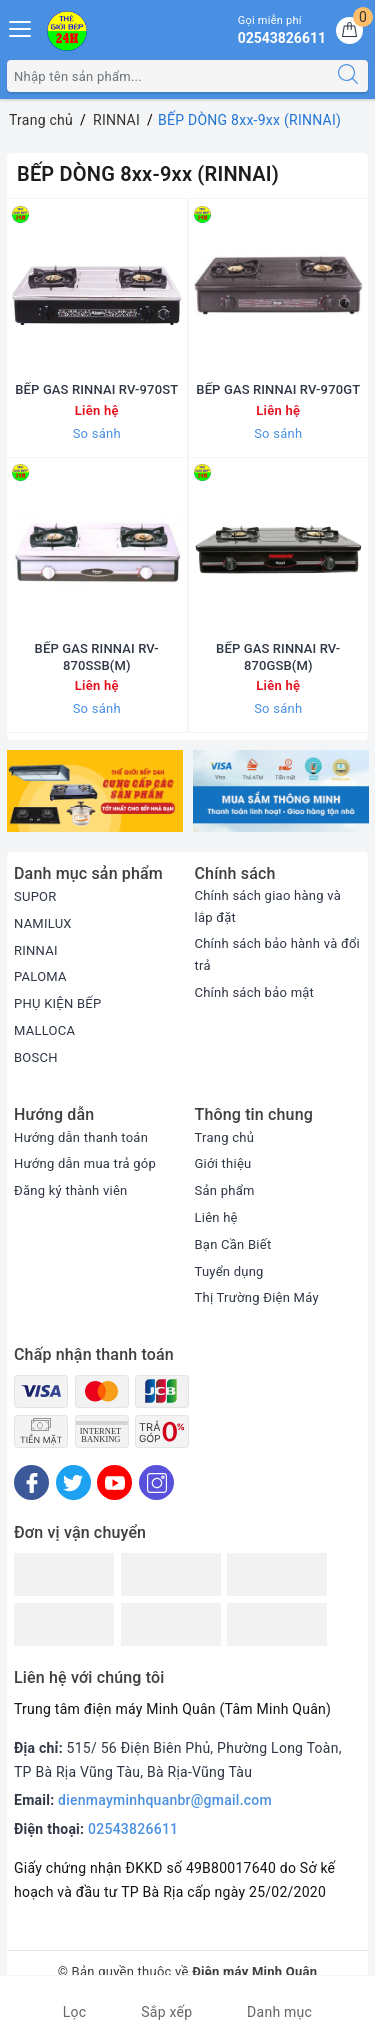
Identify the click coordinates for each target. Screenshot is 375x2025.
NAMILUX (43, 923)
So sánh (97, 433)
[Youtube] (114, 1482)
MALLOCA (44, 1030)
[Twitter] (73, 1482)
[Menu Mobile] (21, 26)
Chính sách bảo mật (255, 992)
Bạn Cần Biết (233, 1244)
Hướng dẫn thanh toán (81, 1137)
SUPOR (35, 896)
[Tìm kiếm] (348, 76)
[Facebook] (31, 1482)
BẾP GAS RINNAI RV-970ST (96, 389)
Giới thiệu (223, 1163)
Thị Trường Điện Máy (257, 1297)
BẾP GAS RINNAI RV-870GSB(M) (278, 657)
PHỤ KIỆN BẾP (57, 1003)
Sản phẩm (225, 1190)
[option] (95, 791)
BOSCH (36, 1057)
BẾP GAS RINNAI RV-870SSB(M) (97, 657)
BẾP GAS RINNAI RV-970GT (278, 389)
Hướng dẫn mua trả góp (85, 1163)
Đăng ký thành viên (71, 1190)
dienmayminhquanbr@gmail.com (165, 1800)
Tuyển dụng (229, 1271)
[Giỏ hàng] (349, 30)
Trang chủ (225, 1137)
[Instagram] (156, 1482)
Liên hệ (216, 1217)
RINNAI (36, 950)
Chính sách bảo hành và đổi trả (278, 954)
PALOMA (40, 976)
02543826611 (133, 1829)
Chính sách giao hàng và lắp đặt (268, 906)
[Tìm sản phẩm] (168, 76)
